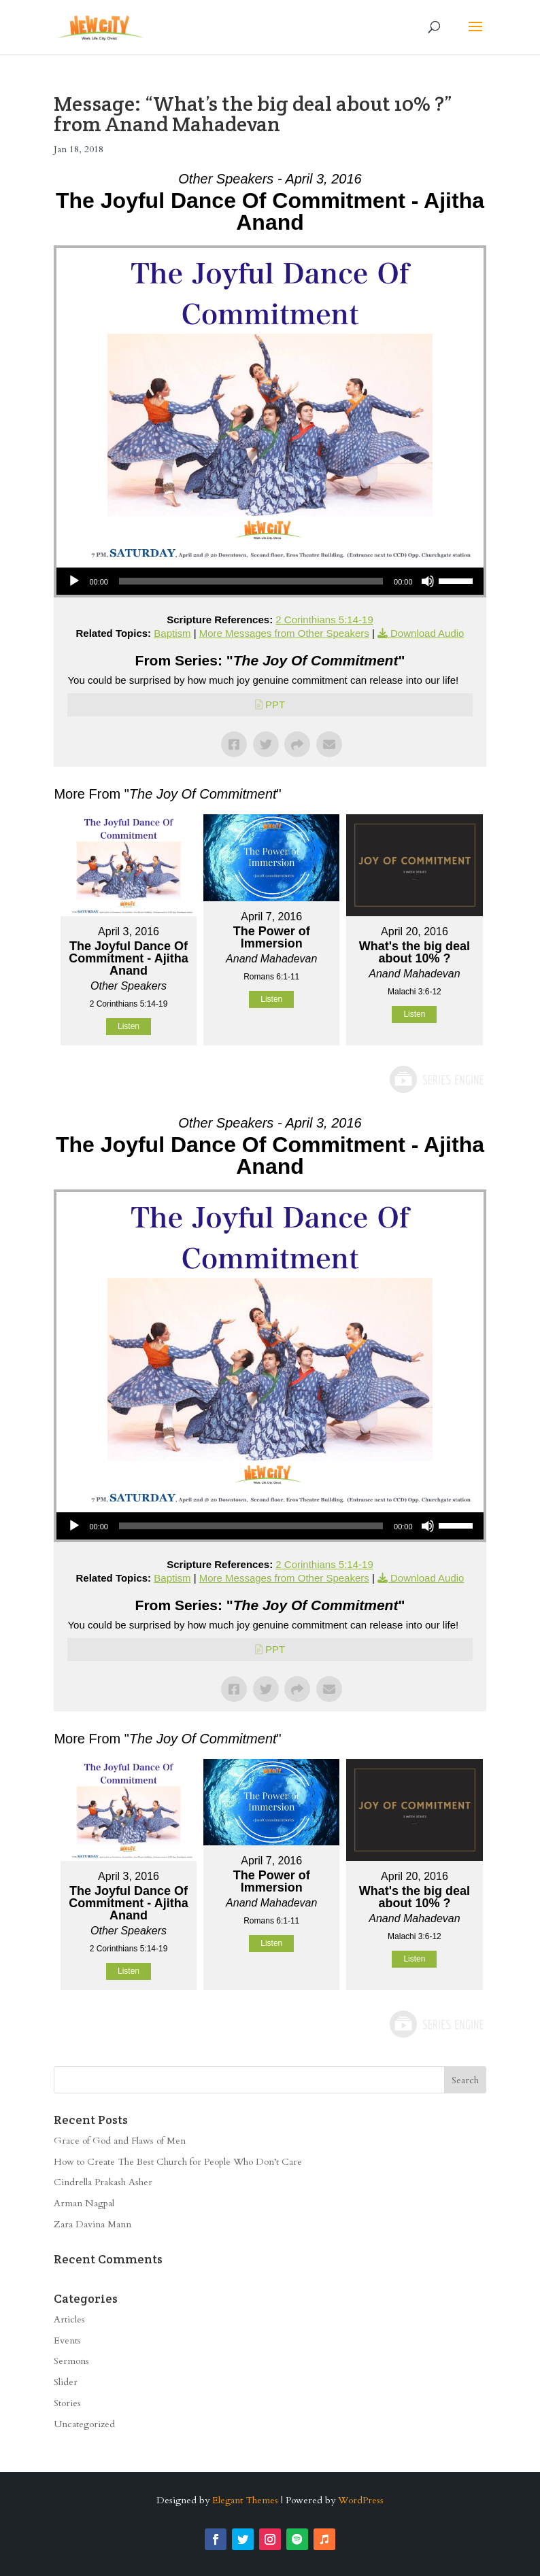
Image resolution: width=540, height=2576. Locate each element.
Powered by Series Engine (436, 1079)
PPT (275, 704)
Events (67, 2340)
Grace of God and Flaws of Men (120, 2140)
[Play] (74, 581)
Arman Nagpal (84, 2203)
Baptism (172, 633)
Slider (66, 2381)
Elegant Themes (245, 2500)
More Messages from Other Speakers (284, 633)
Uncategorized (84, 2424)
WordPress (361, 2500)
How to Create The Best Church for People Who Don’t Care (178, 2161)
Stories (67, 2403)
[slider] (251, 581)
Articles (69, 2319)
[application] (269, 581)
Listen (128, 1026)
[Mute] (428, 581)
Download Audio (427, 633)
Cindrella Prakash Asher (103, 2182)
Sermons (71, 2360)
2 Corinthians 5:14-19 (324, 619)
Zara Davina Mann (92, 2224)
